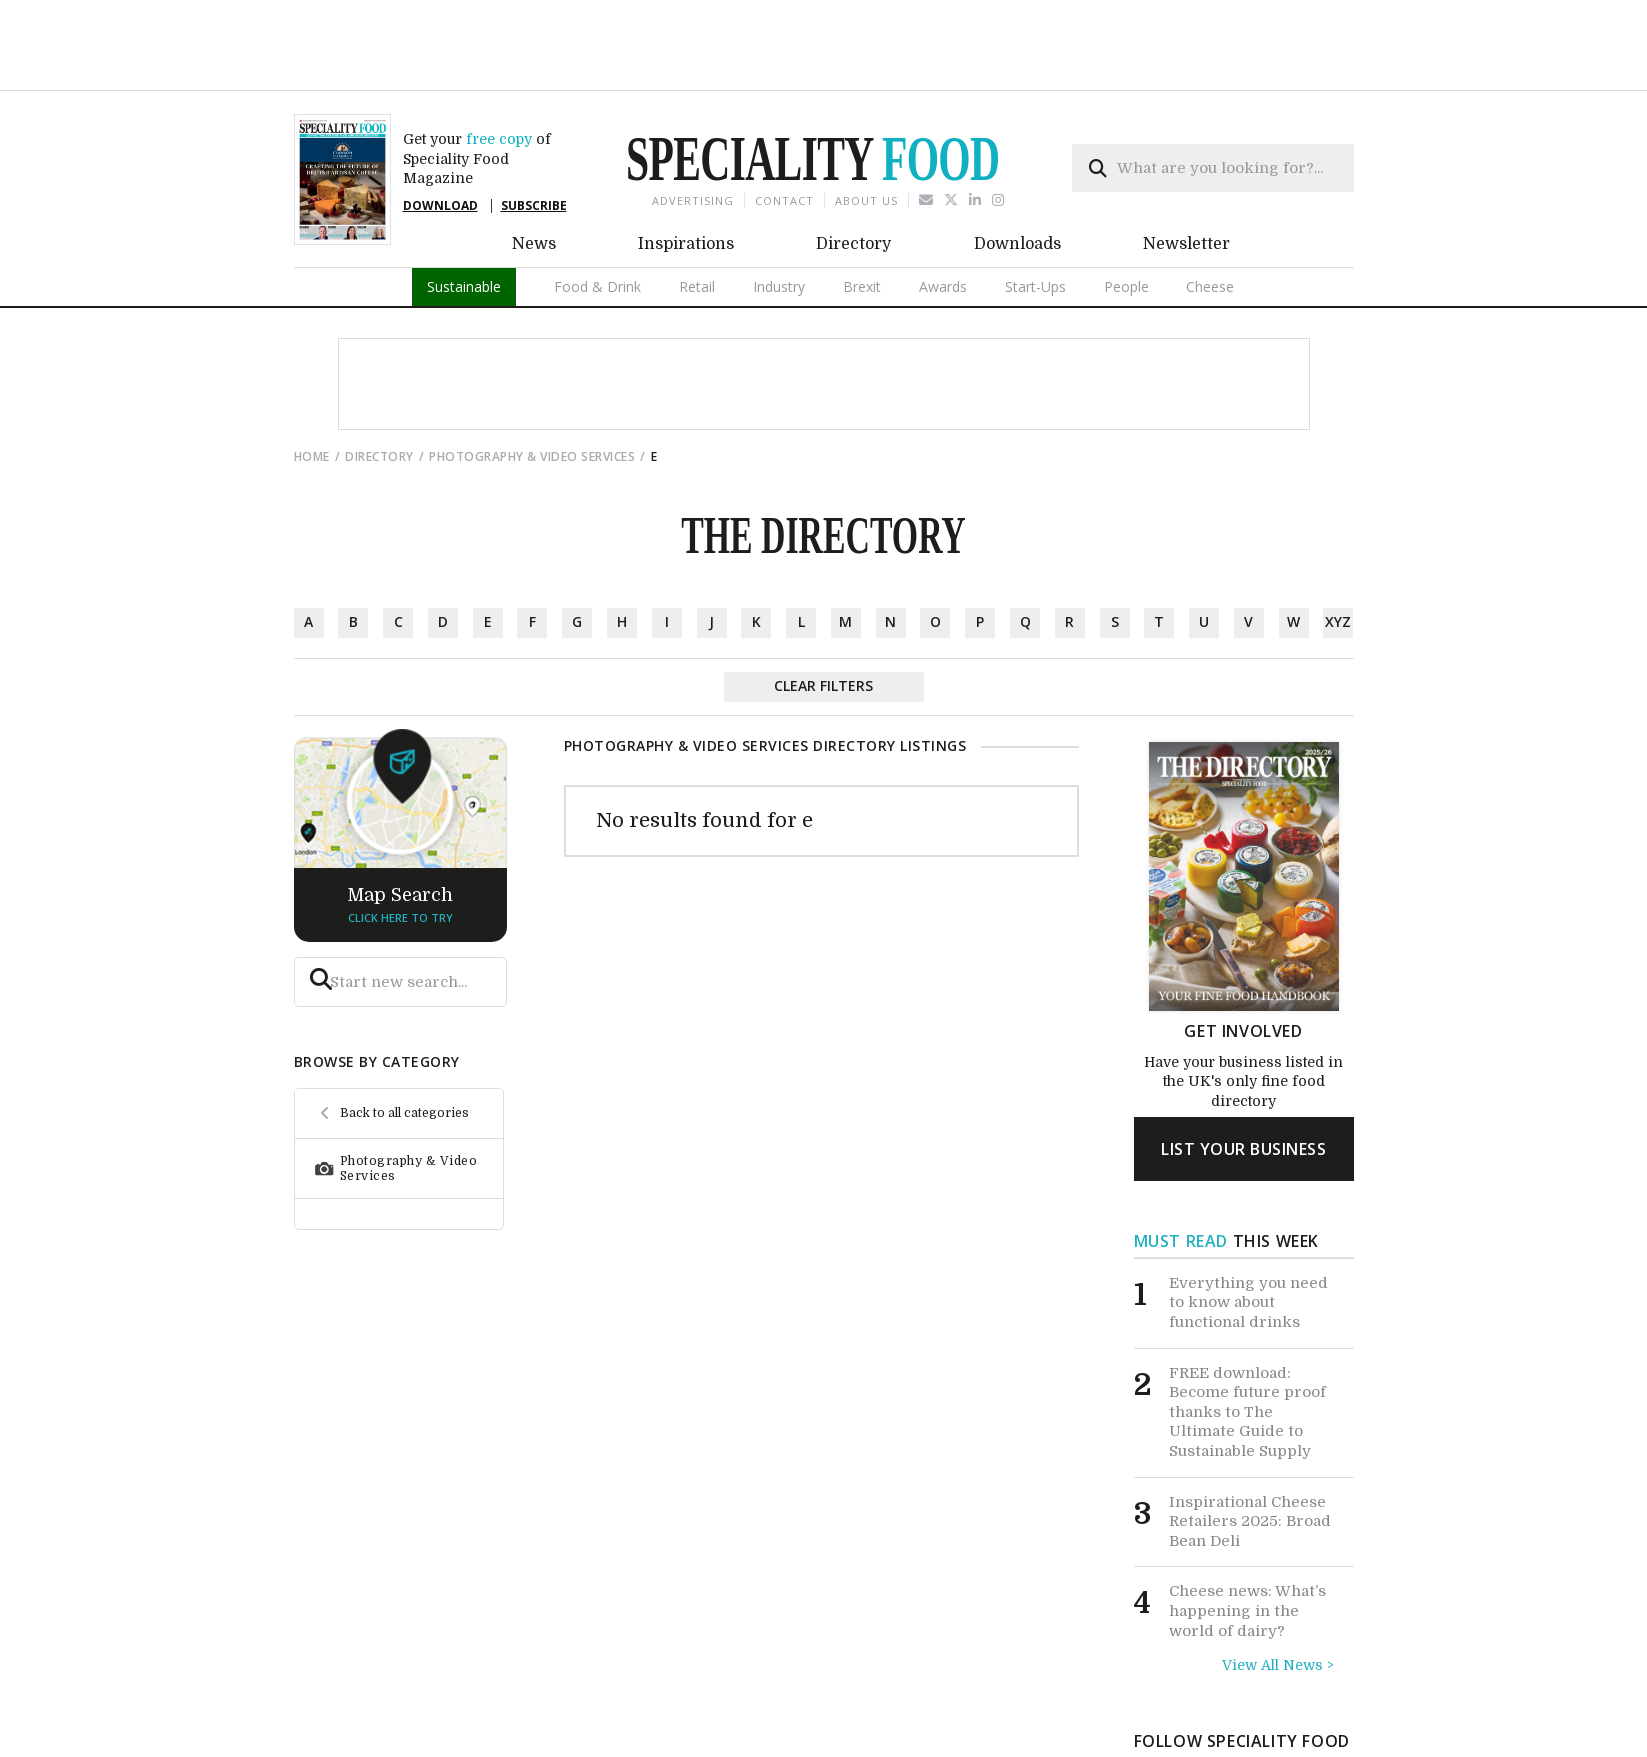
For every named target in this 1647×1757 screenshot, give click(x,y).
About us (866, 130)
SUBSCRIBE (534, 135)
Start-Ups (1035, 216)
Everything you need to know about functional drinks (1248, 1232)
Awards (943, 216)
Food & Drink (597, 216)
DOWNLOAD (440, 135)
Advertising (693, 130)
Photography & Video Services (532, 386)
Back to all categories (404, 1043)
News (534, 174)
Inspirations (686, 174)
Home (312, 386)
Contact (784, 130)
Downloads (1017, 174)
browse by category (377, 991)
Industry (779, 216)
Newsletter (1186, 174)
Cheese (1210, 216)
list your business (1243, 1079)
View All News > (1278, 1595)
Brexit (862, 216)
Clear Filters (823, 615)
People (1126, 216)
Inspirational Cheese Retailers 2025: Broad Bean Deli (1250, 1451)
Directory (853, 174)
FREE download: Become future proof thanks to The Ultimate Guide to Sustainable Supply (1247, 1342)
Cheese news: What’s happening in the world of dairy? (1247, 1540)
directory (379, 386)
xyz (1338, 551)
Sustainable (464, 216)
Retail (697, 216)
